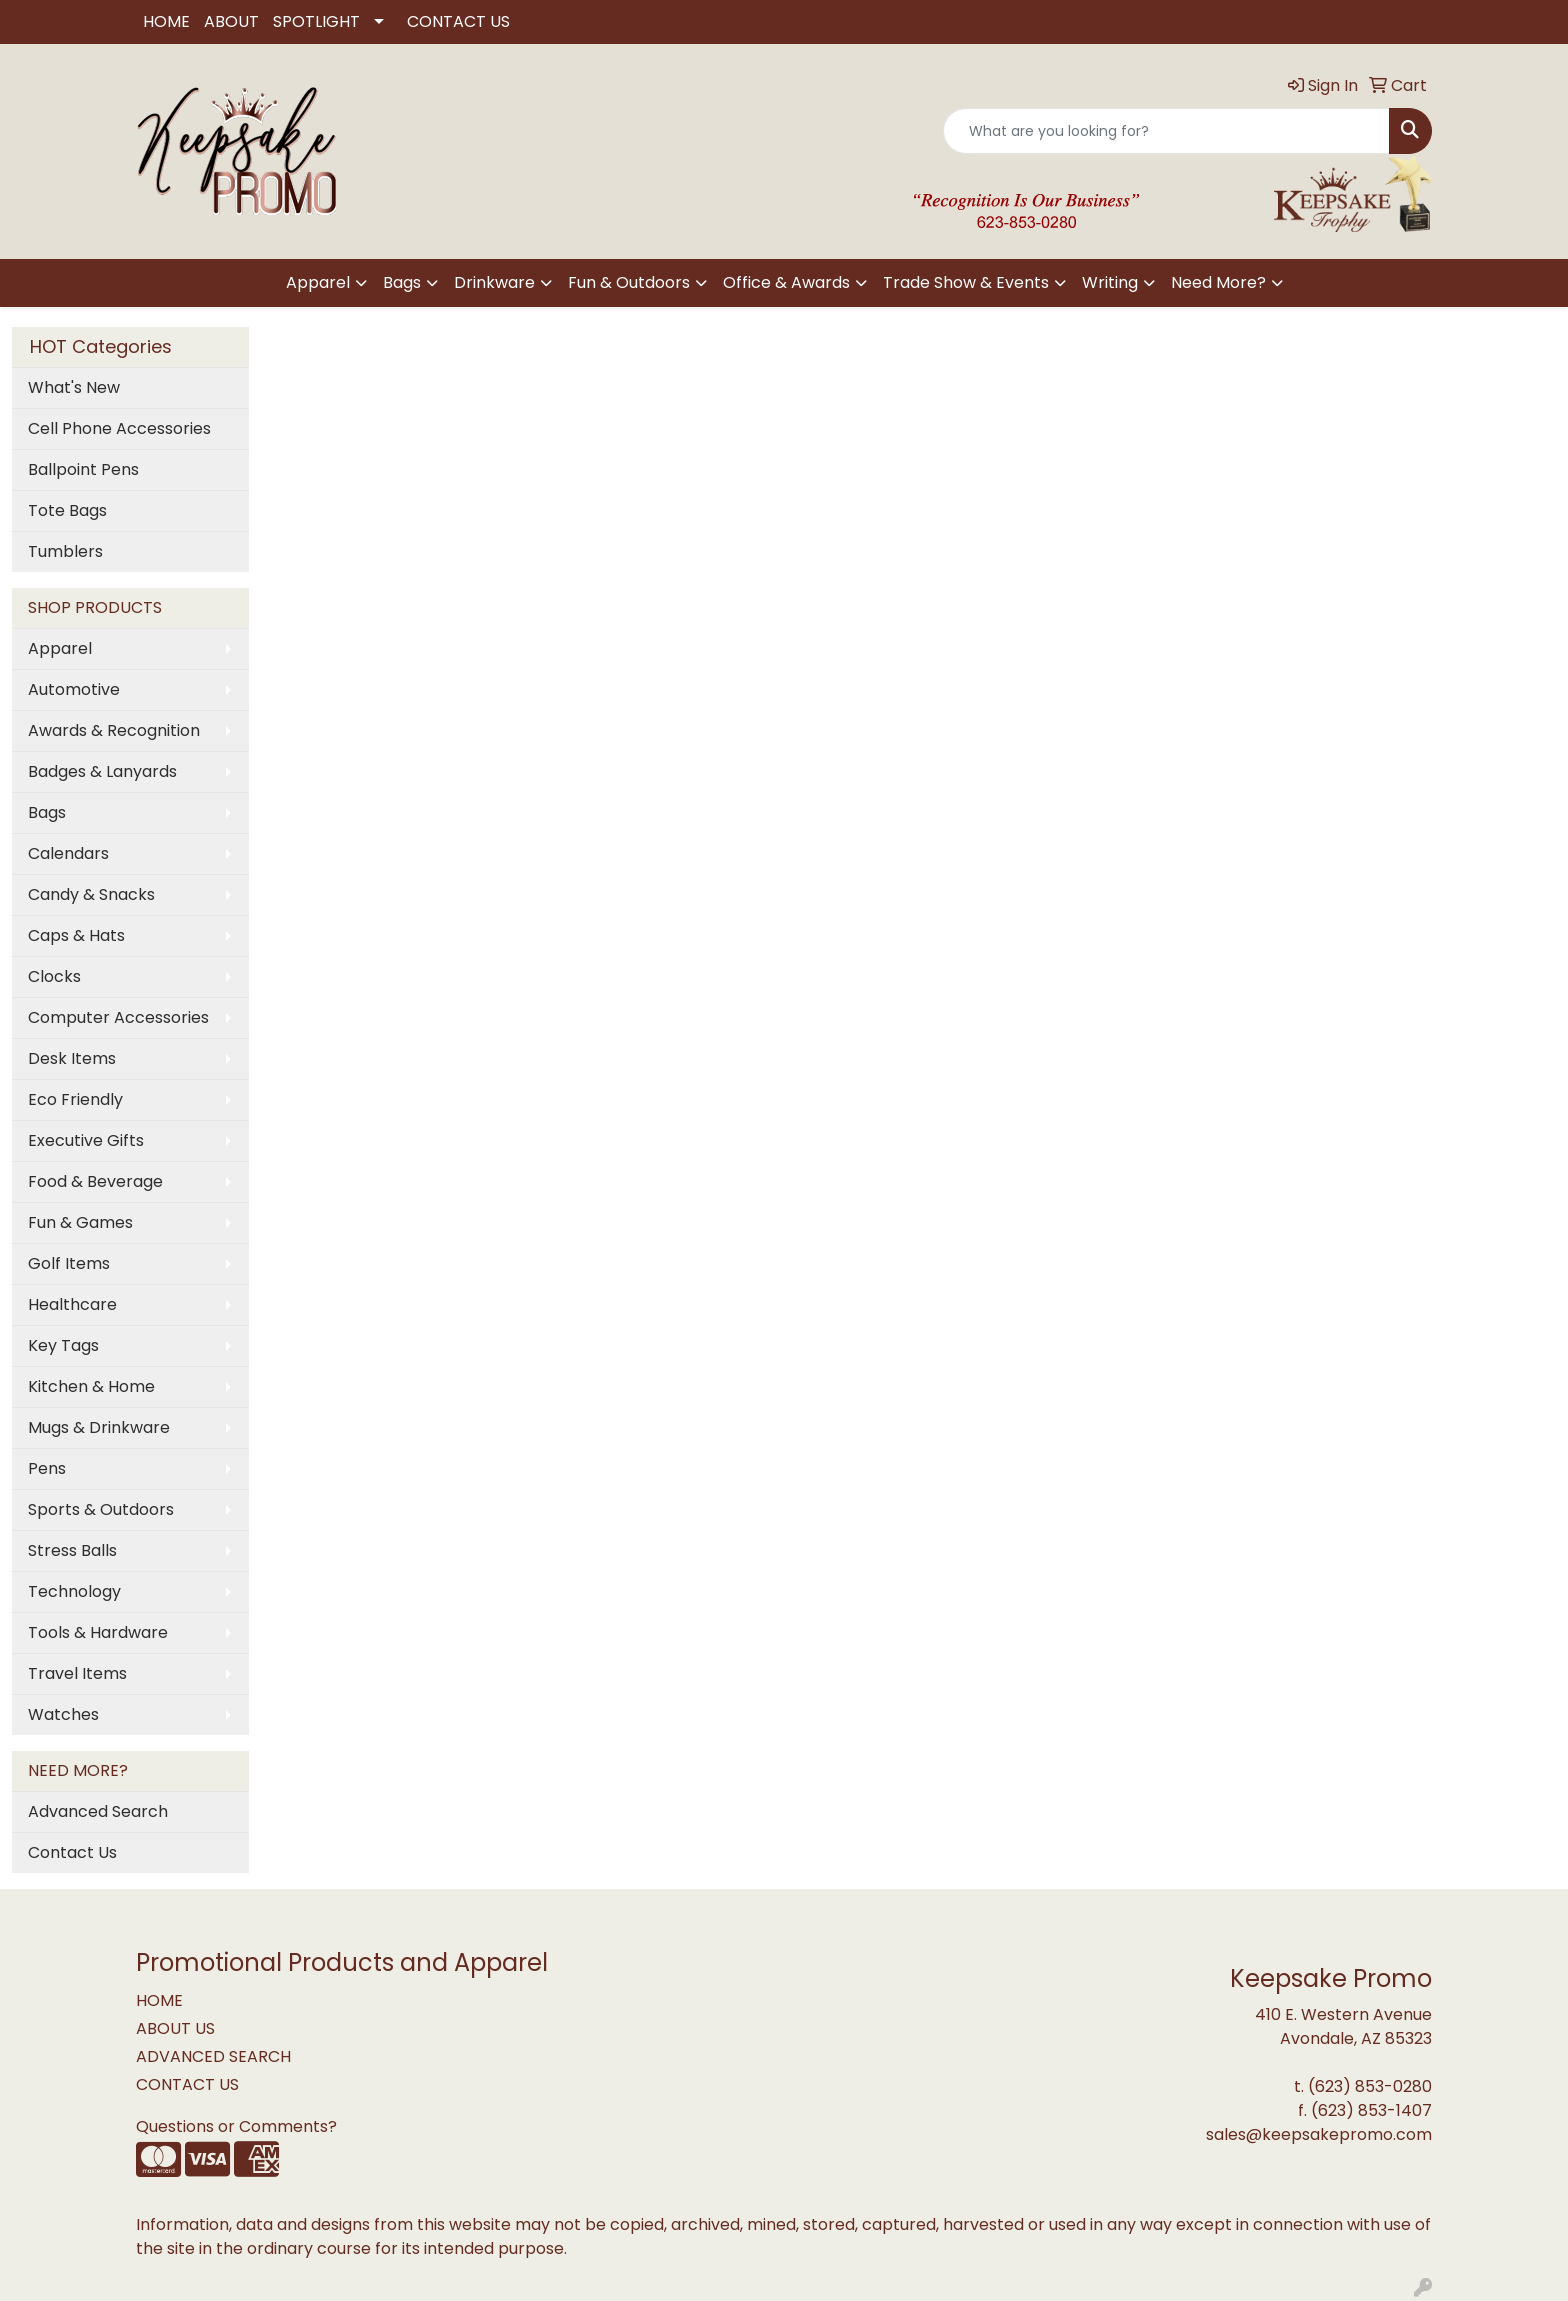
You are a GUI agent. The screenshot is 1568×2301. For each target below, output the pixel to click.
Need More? (1218, 282)
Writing (1110, 282)
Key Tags (63, 1345)
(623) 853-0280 (1370, 2086)
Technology (74, 1591)
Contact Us (72, 1852)
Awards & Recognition (114, 730)
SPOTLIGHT (316, 21)
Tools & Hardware (98, 1632)
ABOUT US (175, 2028)
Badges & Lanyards (102, 771)
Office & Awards (786, 282)
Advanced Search (98, 1811)
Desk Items (72, 1058)
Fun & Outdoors (629, 282)
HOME (166, 21)
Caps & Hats (76, 935)
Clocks (54, 976)
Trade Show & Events (966, 282)
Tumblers (65, 551)
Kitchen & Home (91, 1386)
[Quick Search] (1166, 131)
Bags (402, 282)
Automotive (74, 689)
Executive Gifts (86, 1140)
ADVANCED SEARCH (213, 2056)
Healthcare (72, 1304)
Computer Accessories (118, 1017)
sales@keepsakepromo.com (1319, 2134)
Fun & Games (80, 1222)
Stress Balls (72, 1550)
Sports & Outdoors (101, 1509)
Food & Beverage (95, 1181)
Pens (47, 1468)
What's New (74, 387)
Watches (63, 1714)
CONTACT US (458, 21)
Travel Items (77, 1673)
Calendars (68, 853)
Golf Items (69, 1263)
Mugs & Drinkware (99, 1427)
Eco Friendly (75, 1099)
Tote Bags (67, 510)
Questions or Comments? (236, 2126)
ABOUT (231, 21)
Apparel (318, 282)
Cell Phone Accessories (119, 428)
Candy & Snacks (91, 894)
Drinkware (494, 282)
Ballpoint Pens (83, 469)
